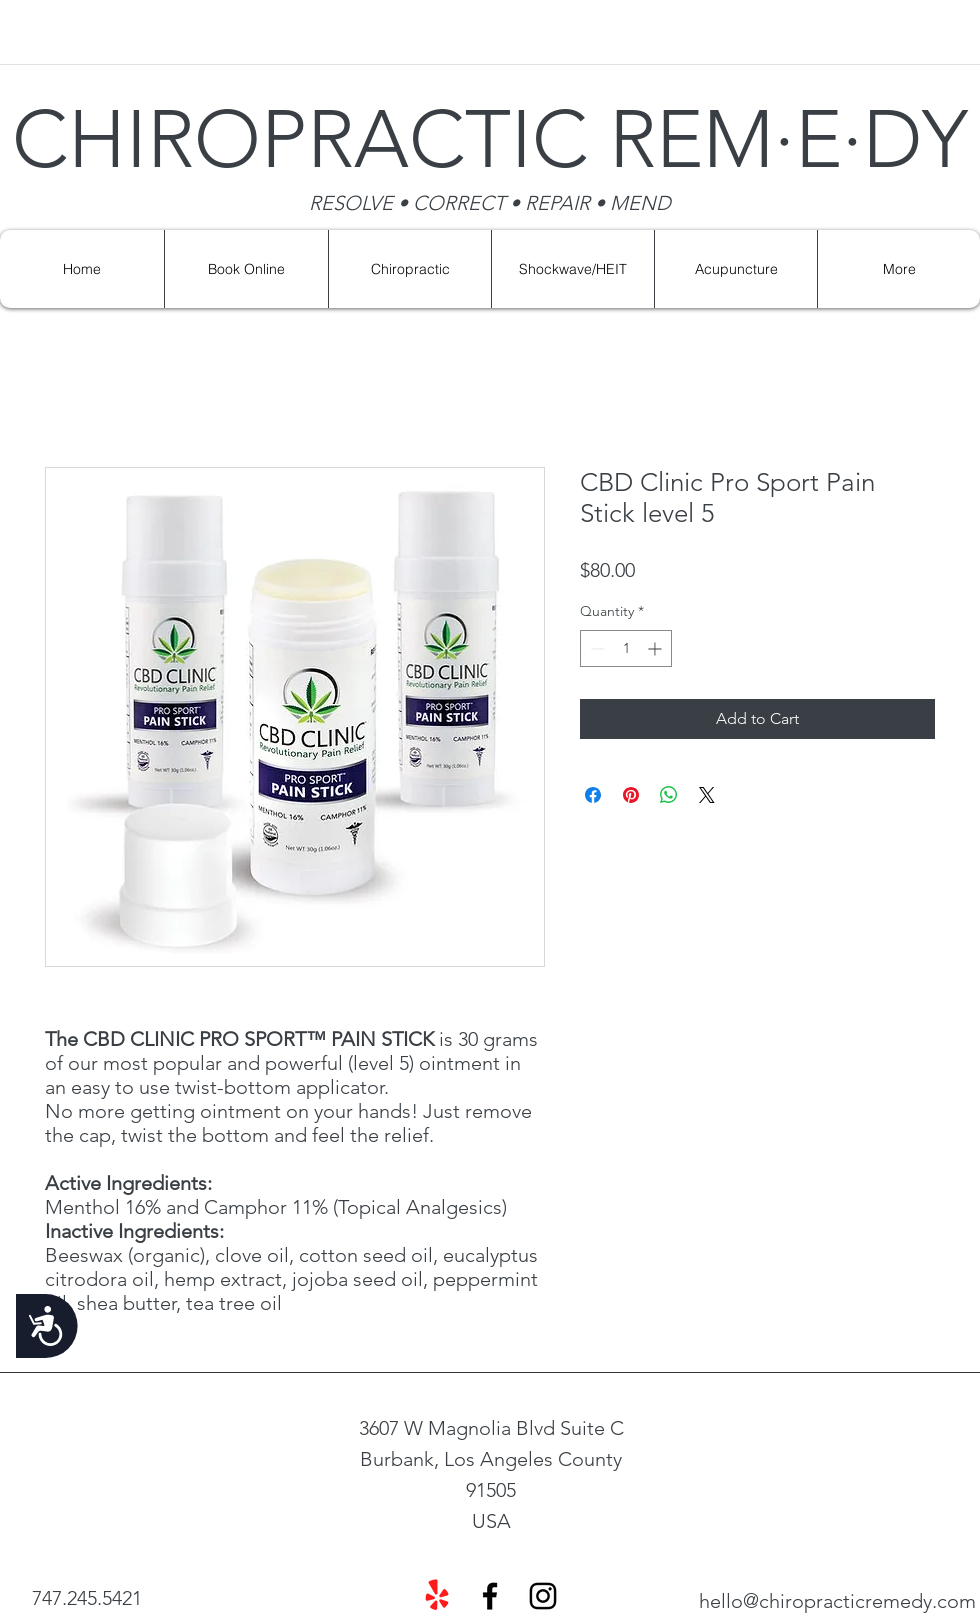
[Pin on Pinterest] (631, 795)
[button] (572, 269)
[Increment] (656, 648)
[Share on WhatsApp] (669, 795)
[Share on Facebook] (593, 795)
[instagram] (543, 1596)
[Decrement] (595, 648)
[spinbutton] (626, 648)
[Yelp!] (437, 1596)
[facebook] (490, 1596)
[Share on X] (707, 795)
